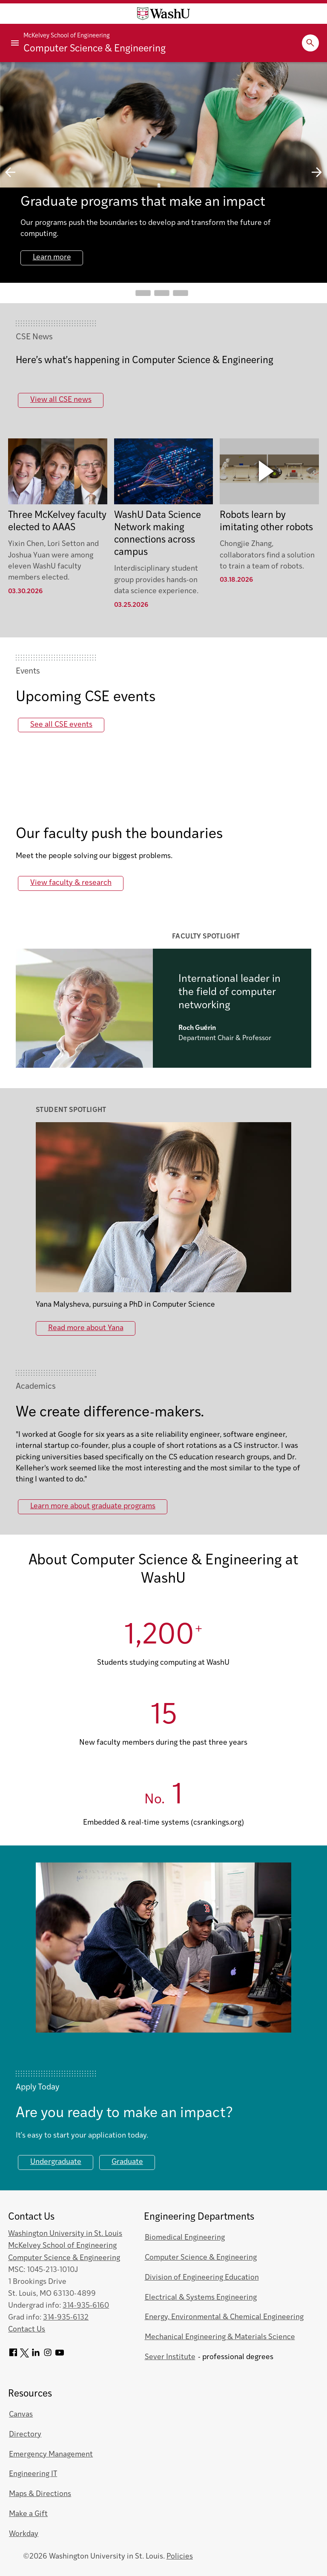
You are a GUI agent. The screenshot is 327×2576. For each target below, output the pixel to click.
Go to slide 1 (143, 293)
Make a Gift (28, 2514)
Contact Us (26, 2329)
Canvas (21, 2414)
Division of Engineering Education (202, 2277)
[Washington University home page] (163, 13)
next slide (317, 172)
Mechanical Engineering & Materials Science (220, 2337)
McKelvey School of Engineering (66, 36)
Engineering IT (33, 2474)
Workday (23, 2534)
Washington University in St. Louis (65, 2234)
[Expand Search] (310, 42)
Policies (179, 2556)
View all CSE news (61, 400)
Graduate (127, 2162)
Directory (25, 2434)
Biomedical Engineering (185, 2237)
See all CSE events (61, 724)
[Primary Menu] (14, 42)
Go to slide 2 (161, 293)
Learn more (52, 257)
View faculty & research (71, 883)
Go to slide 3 (180, 293)
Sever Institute (170, 2357)
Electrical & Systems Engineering (201, 2297)
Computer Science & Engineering (94, 49)
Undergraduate (55, 2162)
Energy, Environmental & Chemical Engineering (224, 2317)
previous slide (10, 172)
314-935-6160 (86, 2305)
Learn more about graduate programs (92, 1506)
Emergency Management (51, 2454)
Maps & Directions (40, 2494)
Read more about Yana (85, 1328)
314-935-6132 (66, 2317)
